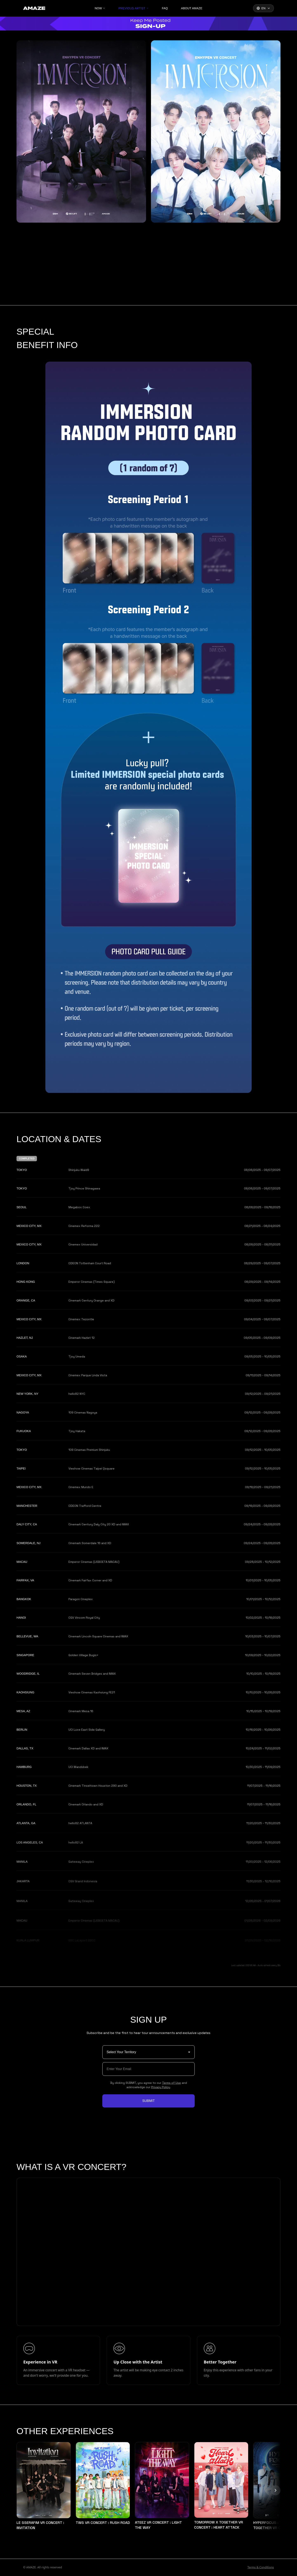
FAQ (165, 8)
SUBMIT (148, 2101)
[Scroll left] (21, 2490)
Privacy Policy (160, 2087)
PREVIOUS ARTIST (133, 8)
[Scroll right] (275, 2490)
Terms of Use (171, 2083)
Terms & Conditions (261, 2567)
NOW (100, 8)
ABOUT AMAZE (191, 8)
